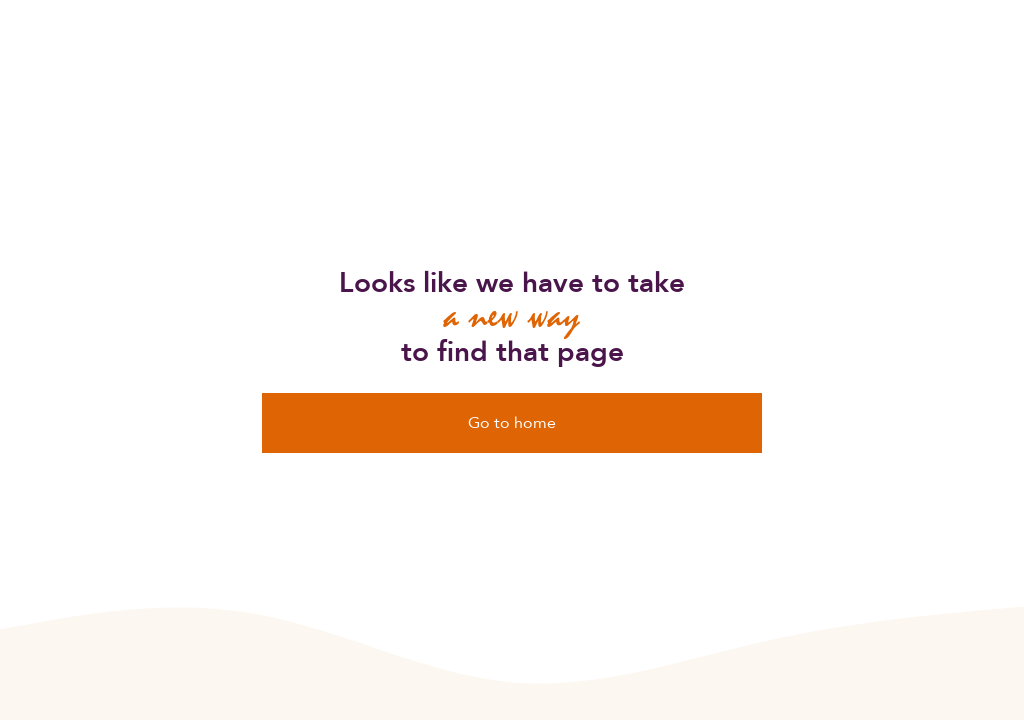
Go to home (512, 423)
